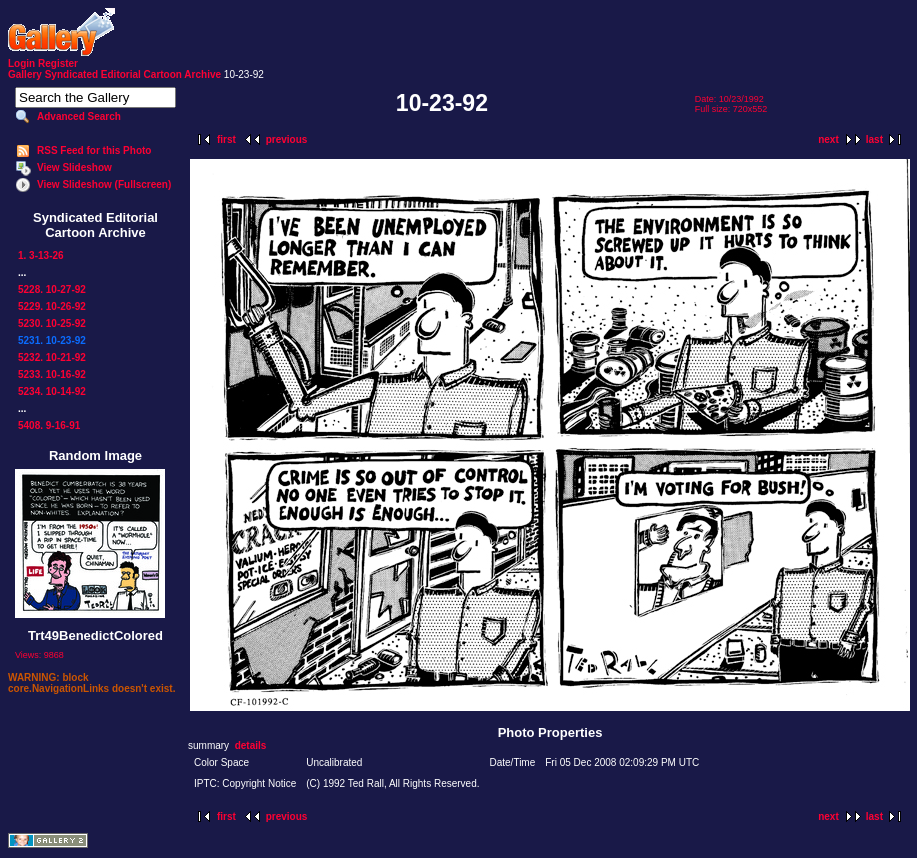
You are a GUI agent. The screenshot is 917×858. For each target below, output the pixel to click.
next (828, 139)
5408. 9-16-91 (49, 425)
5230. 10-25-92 (52, 323)
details (251, 745)
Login (21, 63)
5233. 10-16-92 (52, 374)
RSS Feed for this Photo (94, 150)
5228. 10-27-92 (52, 289)
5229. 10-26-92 (52, 306)
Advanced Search (79, 116)
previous (287, 139)
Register (58, 63)
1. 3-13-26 (41, 255)
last (874, 139)
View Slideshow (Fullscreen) (104, 184)
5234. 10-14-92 (52, 391)
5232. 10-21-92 (52, 357)
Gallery (25, 74)
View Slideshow (74, 167)
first (226, 139)
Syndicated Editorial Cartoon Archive (133, 74)
